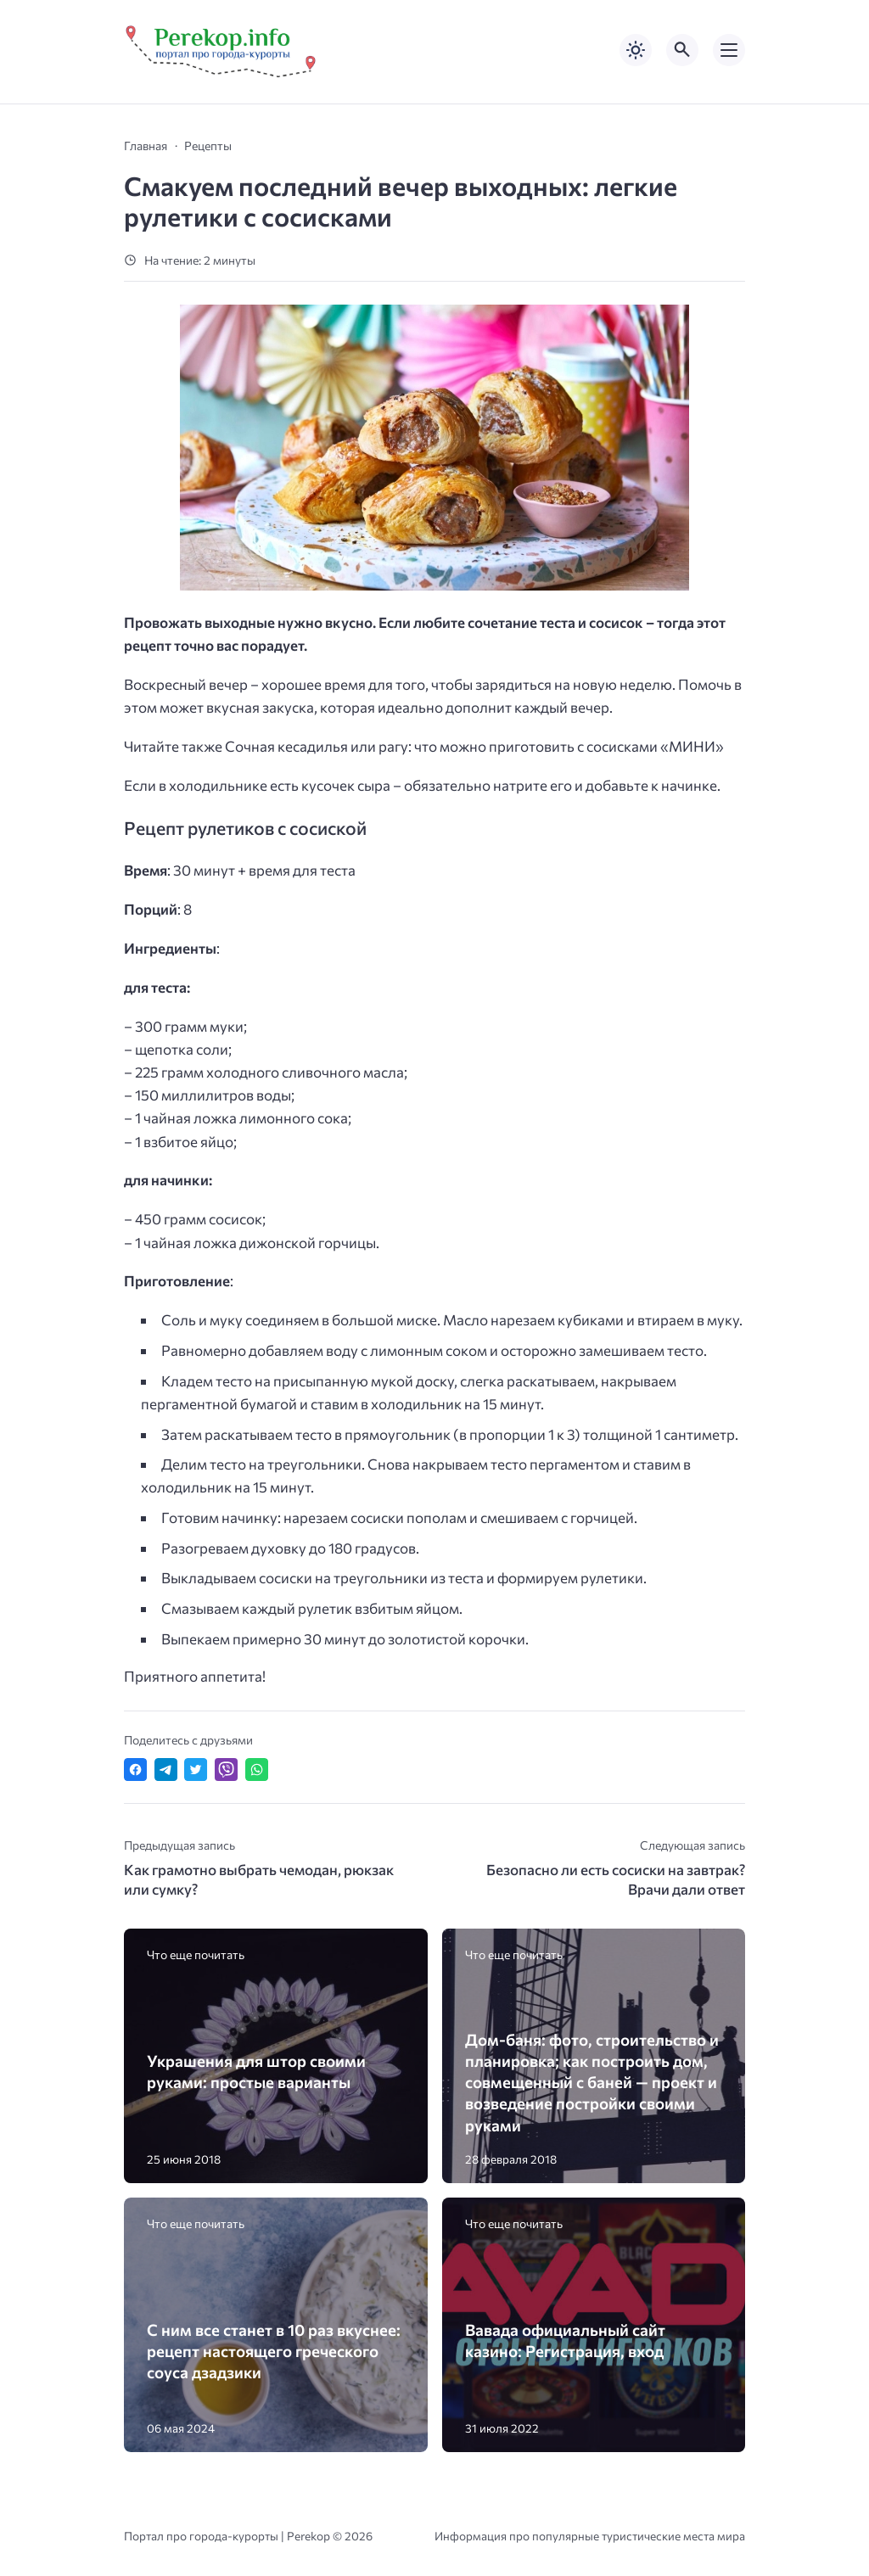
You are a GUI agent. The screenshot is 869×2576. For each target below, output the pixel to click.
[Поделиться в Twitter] (195, 1769)
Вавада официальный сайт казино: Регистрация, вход (565, 2340)
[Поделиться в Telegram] (165, 1769)
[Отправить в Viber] (226, 1769)
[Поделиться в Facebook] (135, 1769)
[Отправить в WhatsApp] (256, 1769)
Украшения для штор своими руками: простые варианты (256, 2071)
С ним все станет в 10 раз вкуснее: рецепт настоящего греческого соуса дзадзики (274, 2351)
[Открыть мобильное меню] (729, 50)
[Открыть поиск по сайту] (682, 50)
